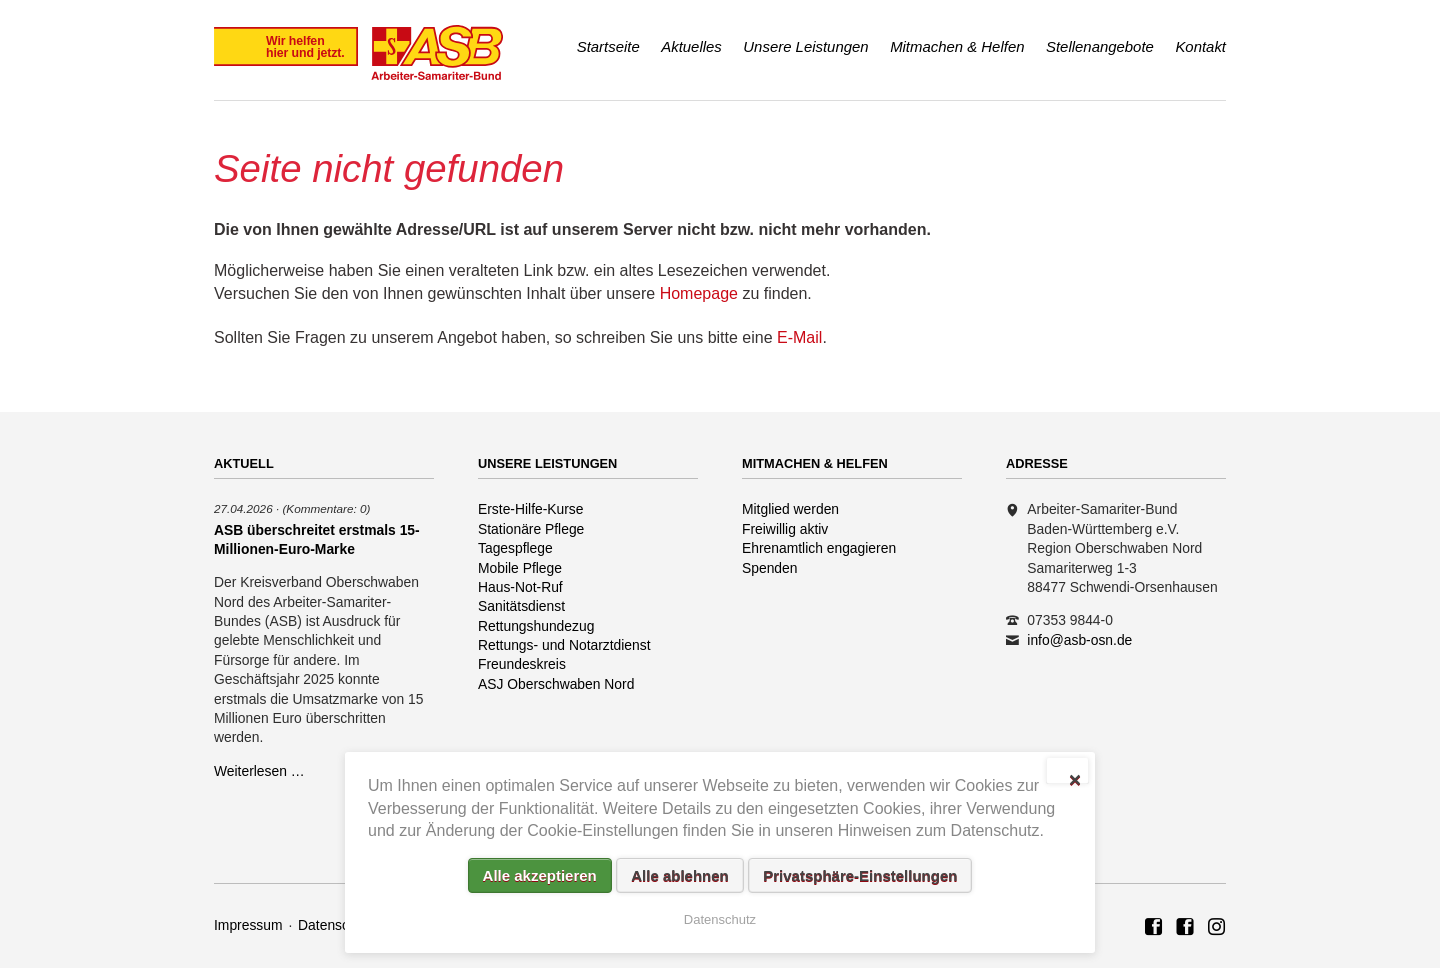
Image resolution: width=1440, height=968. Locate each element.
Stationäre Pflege (531, 529)
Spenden (770, 568)
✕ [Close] (1074, 778)
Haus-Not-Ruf (520, 587)
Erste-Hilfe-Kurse (531, 509)
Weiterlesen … (259, 771)
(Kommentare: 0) (326, 508)
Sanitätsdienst (521, 606)
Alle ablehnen (680, 875)
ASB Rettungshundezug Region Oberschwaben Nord (1185, 928)
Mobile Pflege (520, 568)
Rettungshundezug (536, 626)
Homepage (699, 293)
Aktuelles (691, 46)
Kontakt (1200, 46)
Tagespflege (515, 548)
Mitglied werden (790, 509)
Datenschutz (336, 925)
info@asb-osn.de (1079, 640)
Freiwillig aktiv (785, 529)
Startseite (608, 46)
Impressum (248, 925)
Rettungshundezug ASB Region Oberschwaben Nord (1217, 928)
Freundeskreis (522, 664)
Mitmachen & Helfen (957, 46)
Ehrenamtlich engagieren (819, 548)
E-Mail (799, 337)
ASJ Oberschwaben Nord (556, 684)
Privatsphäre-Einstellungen (860, 875)
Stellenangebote (1100, 46)
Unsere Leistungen (805, 46)
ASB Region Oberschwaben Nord (1154, 928)
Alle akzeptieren (540, 875)
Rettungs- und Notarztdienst (564, 645)
